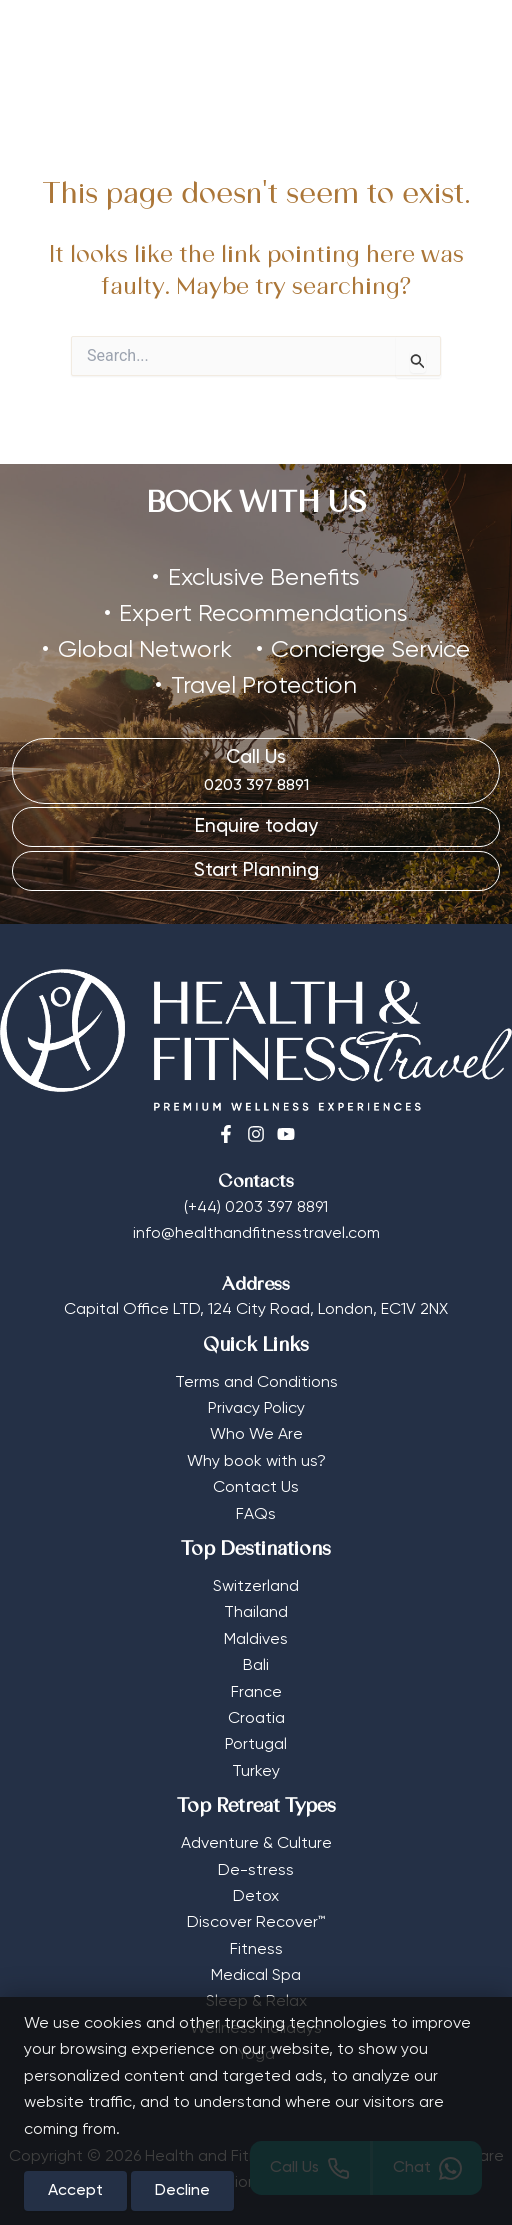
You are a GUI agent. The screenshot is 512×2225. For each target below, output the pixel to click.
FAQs (256, 1503)
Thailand (256, 1602)
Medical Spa (256, 1965)
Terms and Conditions (256, 1371)
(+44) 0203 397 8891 (256, 1197)
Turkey (256, 1761)
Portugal (256, 1734)
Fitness (256, 1938)
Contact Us (256, 1477)
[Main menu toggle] (467, 44)
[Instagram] (256, 1123)
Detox (256, 1886)
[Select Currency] (412, 37)
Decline (182, 2191)
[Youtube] (286, 1123)
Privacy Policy (256, 1398)
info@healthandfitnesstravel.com (256, 1223)
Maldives (256, 1629)
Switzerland (256, 1576)
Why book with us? (256, 1451)
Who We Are (256, 1424)
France (256, 1681)
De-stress (256, 1859)
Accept (75, 2191)
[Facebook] (226, 1123)
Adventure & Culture (256, 1833)
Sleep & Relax (256, 1991)
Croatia (256, 1708)
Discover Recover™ (256, 1912)
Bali (256, 1655)
